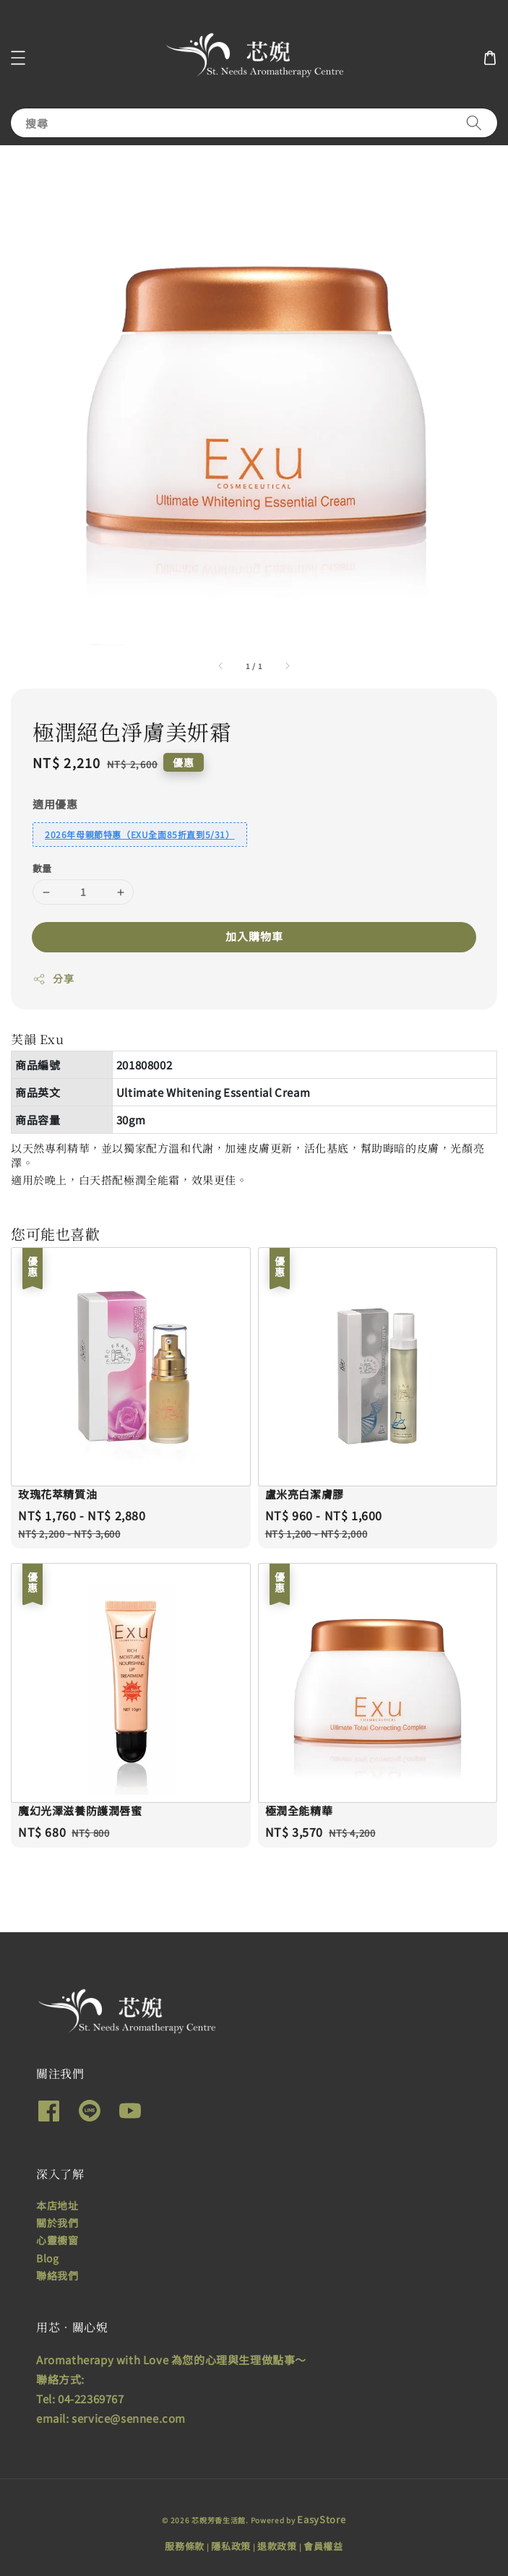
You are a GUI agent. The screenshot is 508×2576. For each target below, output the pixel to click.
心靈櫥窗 (57, 2240)
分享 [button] (53, 978)
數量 (42, 868)
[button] (18, 58)
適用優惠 (55, 803)
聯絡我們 (57, 2275)
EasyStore (321, 2519)
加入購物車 (254, 936)
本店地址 (57, 2205)
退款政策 (277, 2546)
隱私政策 (231, 2546)
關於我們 (57, 2222)
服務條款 (185, 2546)
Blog (47, 2258)
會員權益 (323, 2546)
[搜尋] (474, 122)
